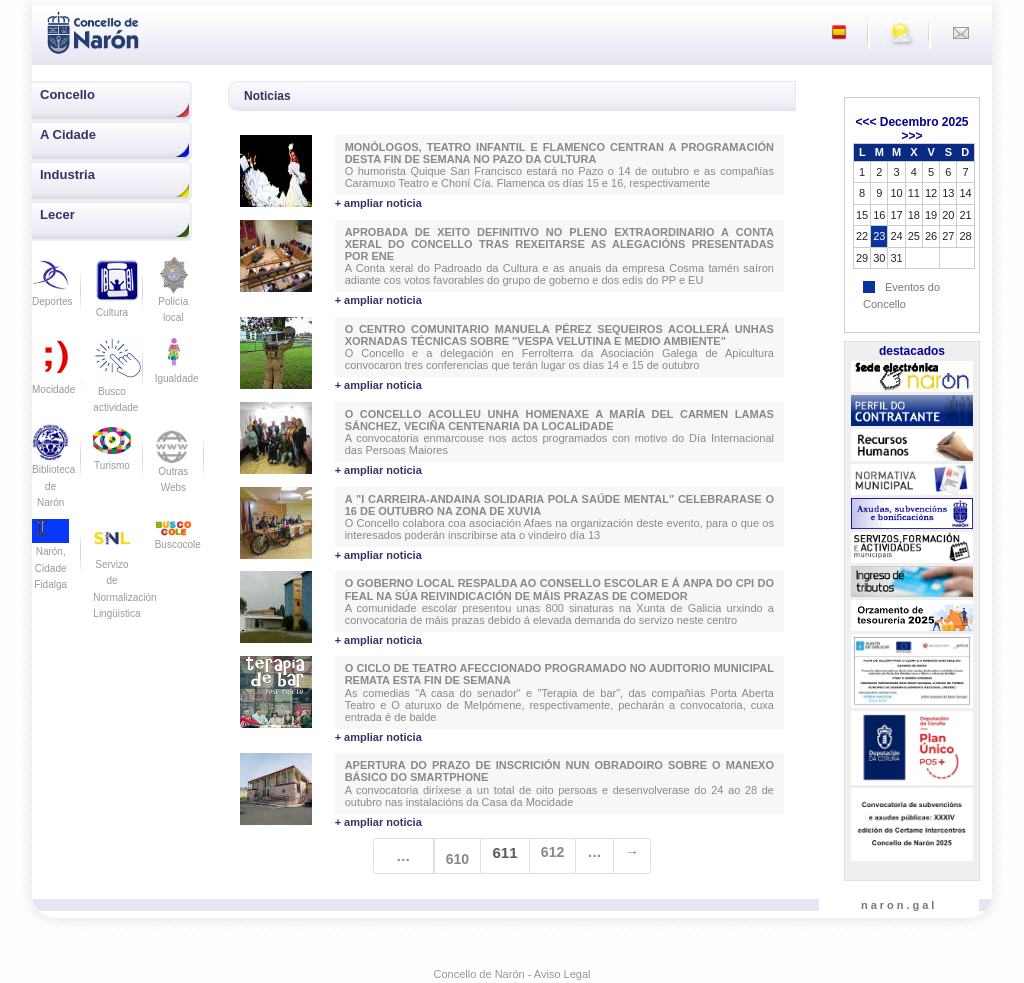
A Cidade (68, 134)
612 (552, 852)
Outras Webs (173, 465)
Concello (67, 94)
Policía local (173, 296)
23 (879, 236)
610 (457, 859)
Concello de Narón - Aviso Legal (512, 974)
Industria (67, 174)
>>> (911, 136)
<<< (865, 122)
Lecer (57, 214)
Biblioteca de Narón (53, 472)
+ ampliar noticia (378, 203)
